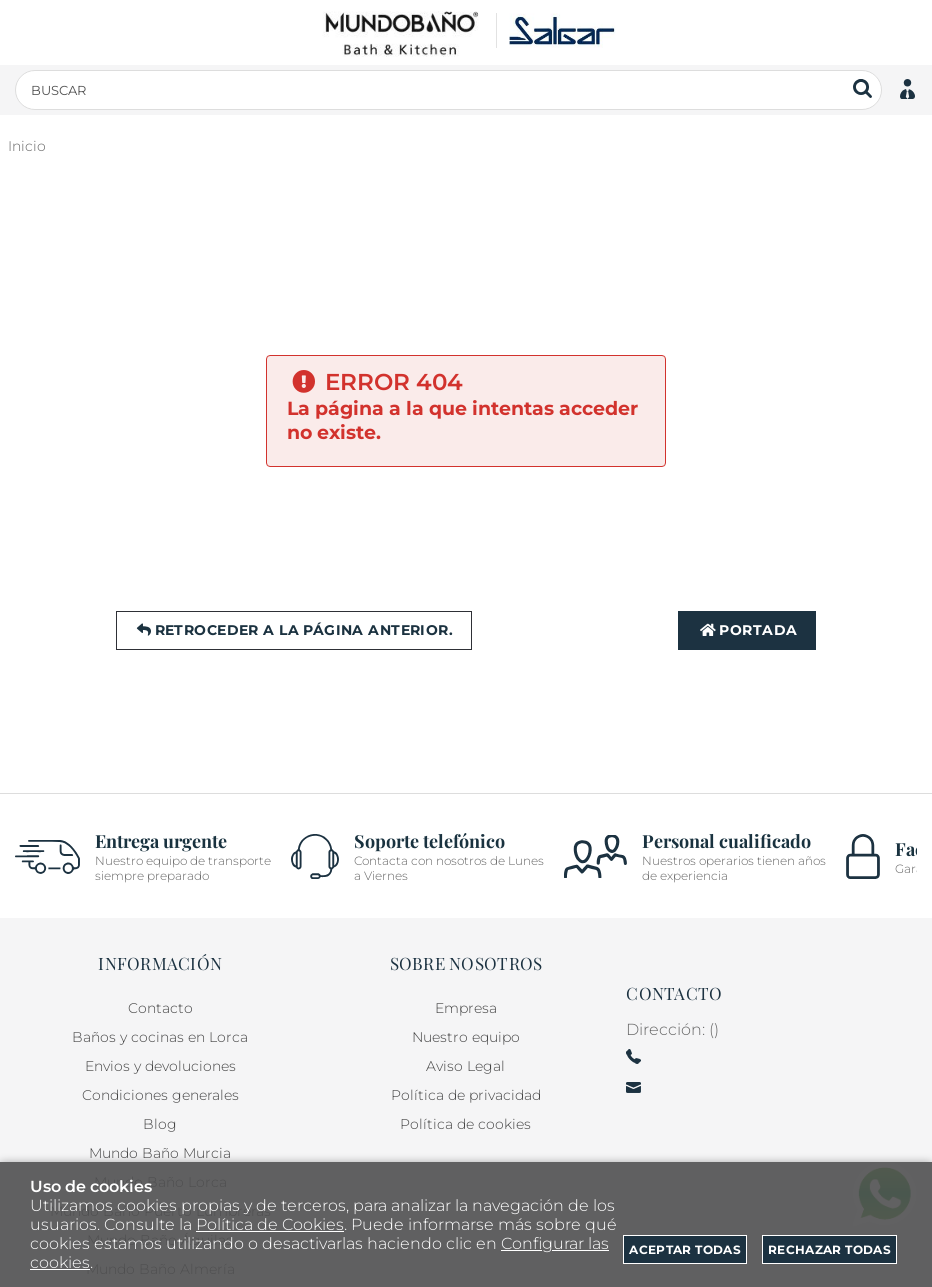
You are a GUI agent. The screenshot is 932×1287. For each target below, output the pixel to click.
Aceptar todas (685, 1249)
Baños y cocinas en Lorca (160, 1037)
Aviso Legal (465, 1066)
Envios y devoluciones (160, 1066)
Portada (747, 630)
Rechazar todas (829, 1249)
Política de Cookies (270, 1224)
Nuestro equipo (466, 1037)
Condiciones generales (160, 1095)
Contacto (160, 1008)
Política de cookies (465, 1124)
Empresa (466, 1008)
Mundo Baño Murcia (160, 1153)
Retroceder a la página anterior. (294, 630)
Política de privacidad (466, 1095)
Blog (160, 1124)
